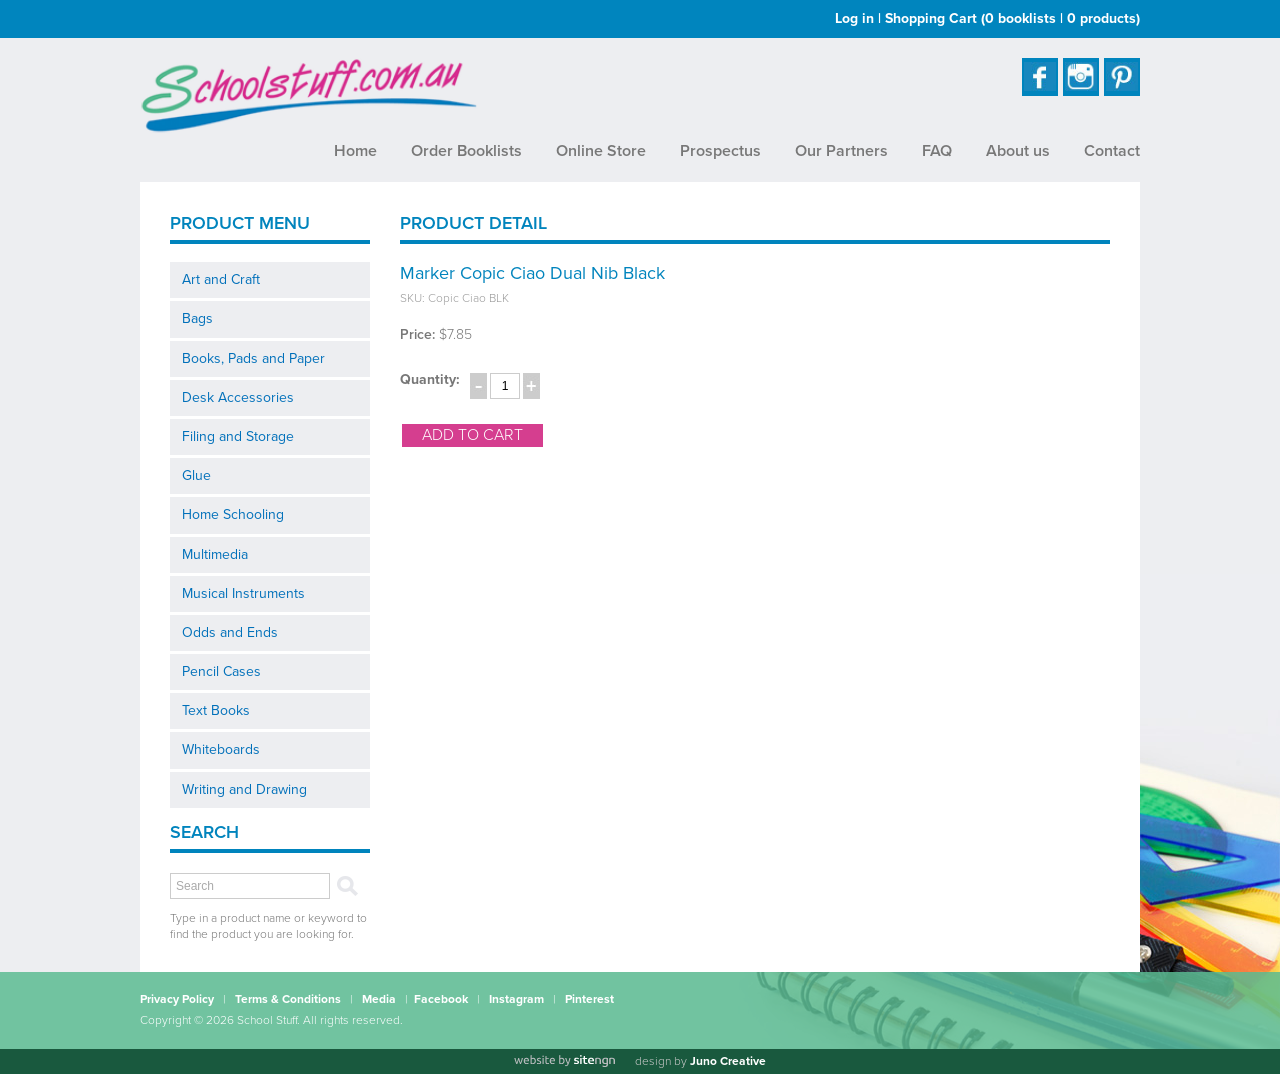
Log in (854, 18)
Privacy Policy (177, 999)
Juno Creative (728, 1061)
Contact (1112, 151)
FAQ (937, 151)
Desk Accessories (238, 397)
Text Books (216, 710)
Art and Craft (221, 279)
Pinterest (589, 999)
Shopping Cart (1012, 18)
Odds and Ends (230, 632)
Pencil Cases (221, 671)
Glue (196, 475)
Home (355, 151)
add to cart (472, 435)
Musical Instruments (243, 593)
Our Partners (841, 151)
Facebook (441, 999)
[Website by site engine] (564, 1061)
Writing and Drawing (244, 789)
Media (379, 999)
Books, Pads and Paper (253, 358)
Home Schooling (233, 514)
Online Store (601, 151)
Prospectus (720, 151)
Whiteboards (221, 749)
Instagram (516, 999)
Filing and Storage (238, 436)
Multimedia (215, 554)
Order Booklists (466, 151)
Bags (197, 318)
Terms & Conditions (288, 999)
